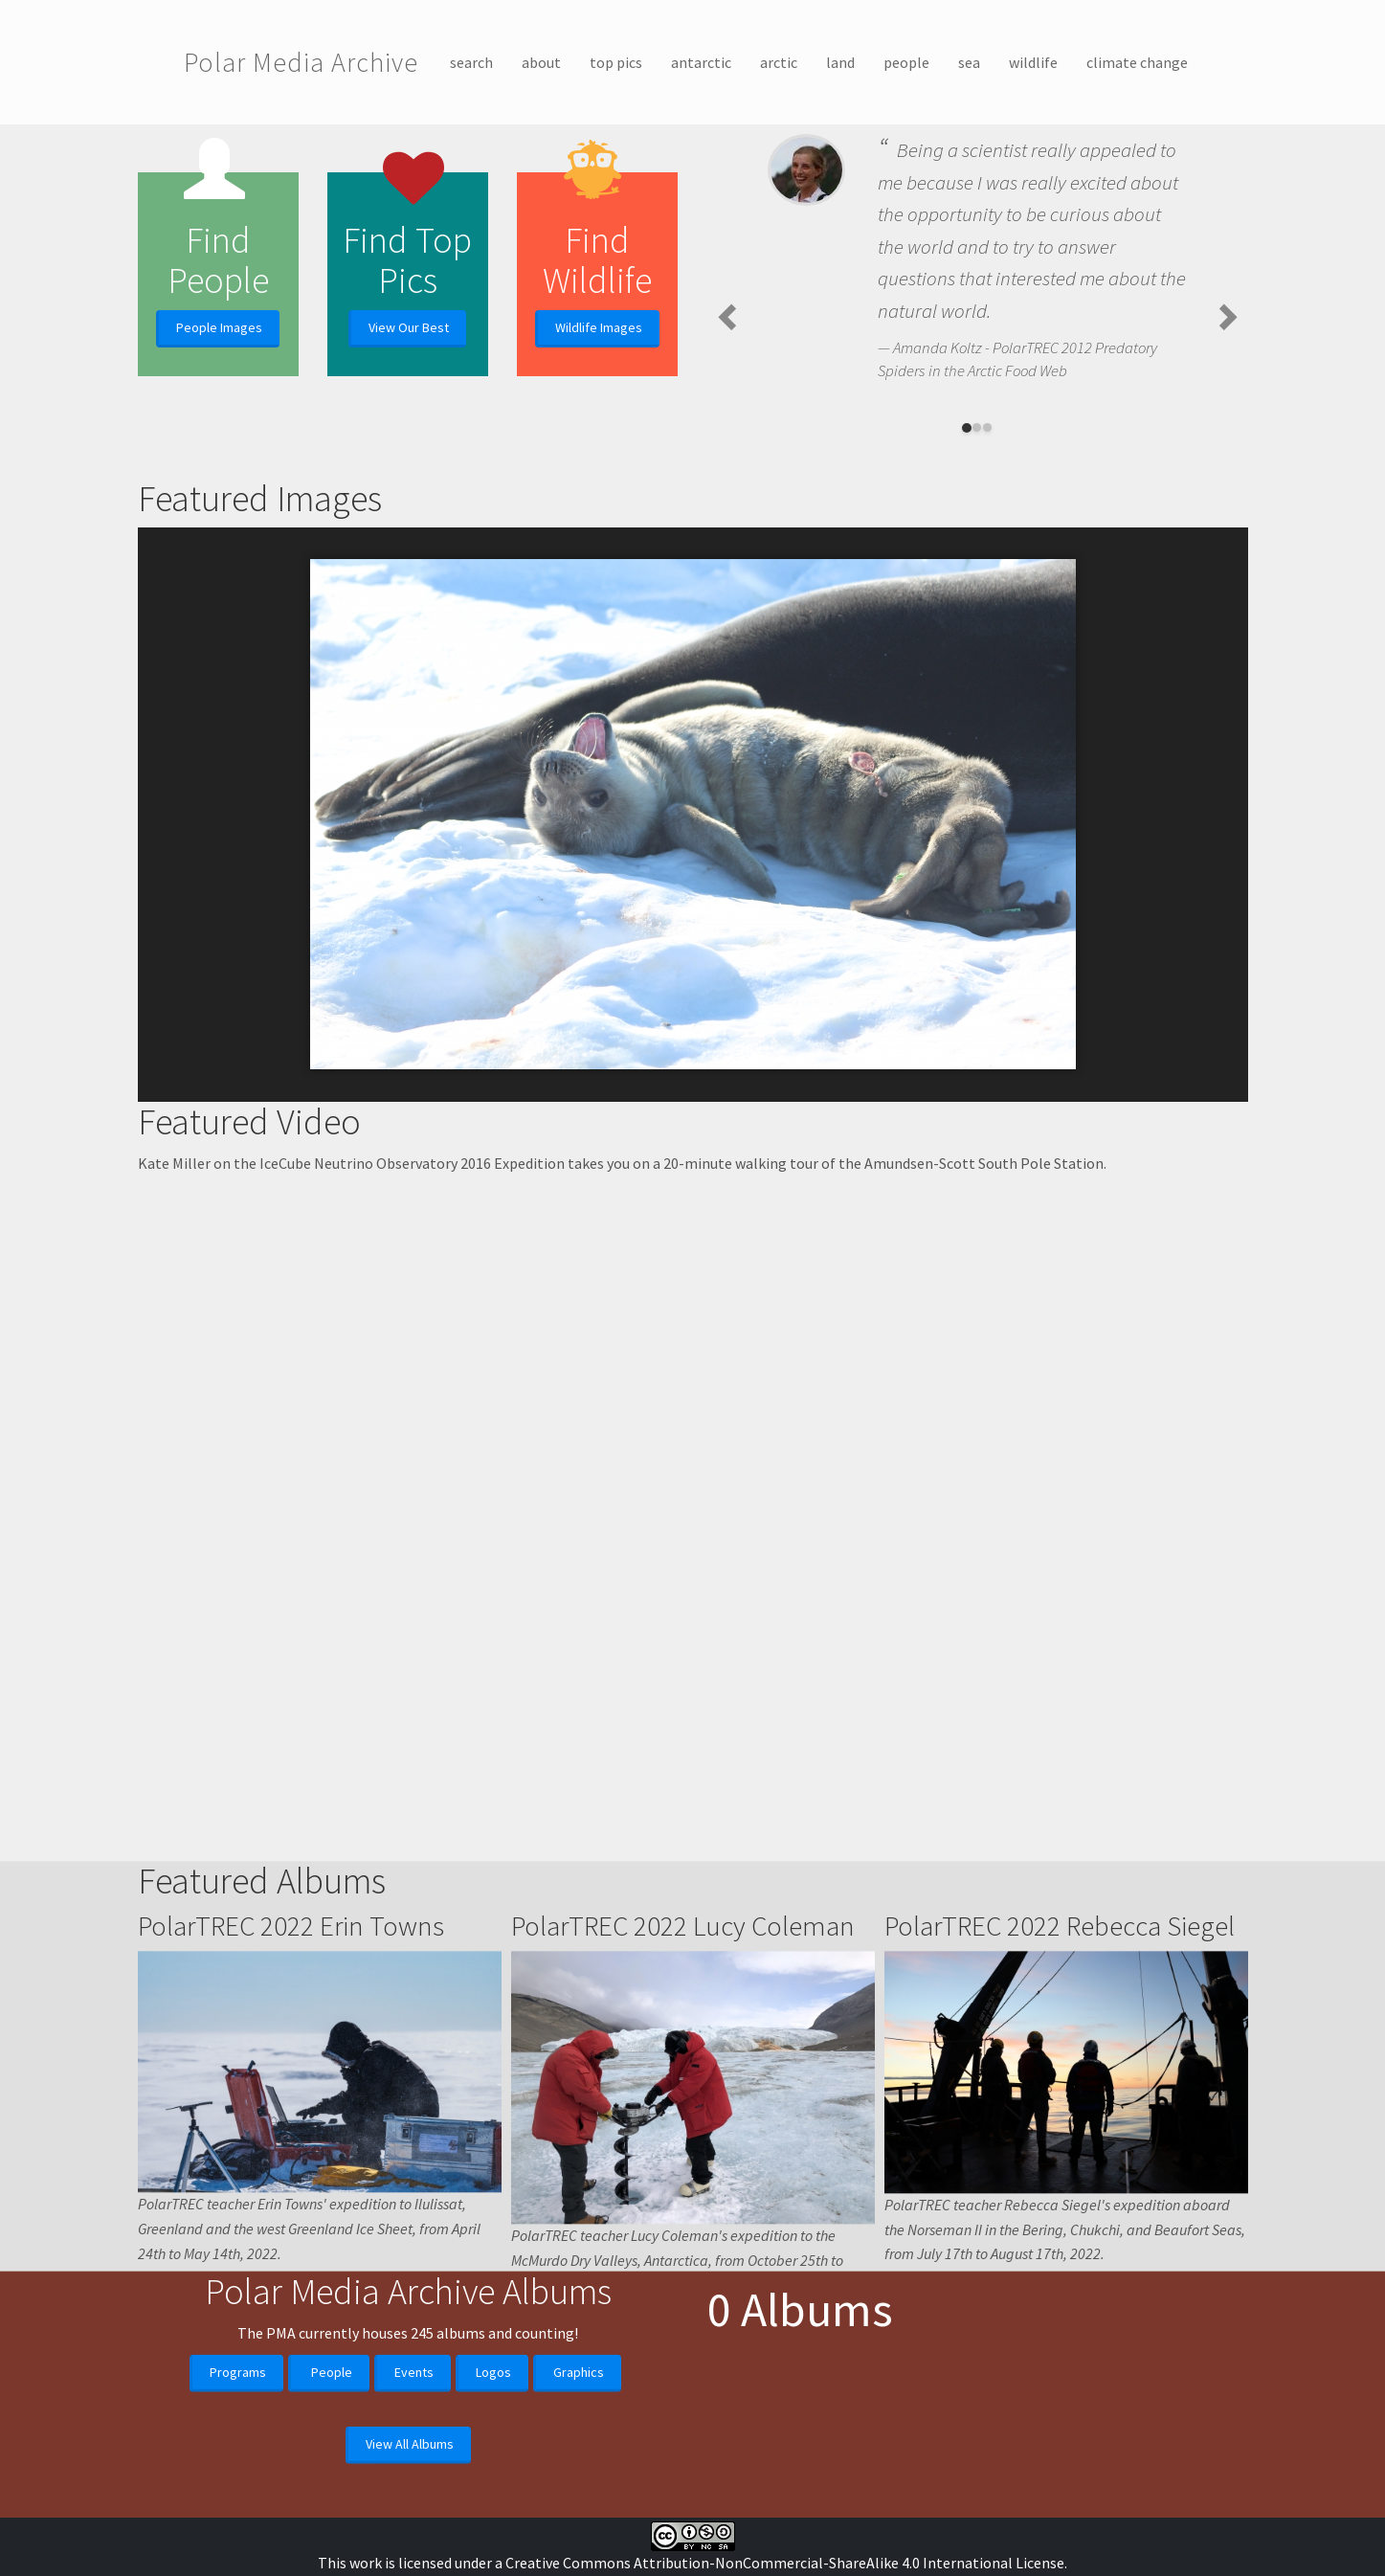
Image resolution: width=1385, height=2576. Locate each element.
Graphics (578, 2520)
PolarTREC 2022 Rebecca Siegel (1059, 2188)
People (331, 2520)
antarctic (701, 62)
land (840, 62)
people (906, 62)
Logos (493, 2520)
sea (969, 62)
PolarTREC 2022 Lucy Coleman (683, 2188)
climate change (1137, 62)
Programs (238, 2520)
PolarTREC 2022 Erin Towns (291, 2188)
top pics (616, 62)
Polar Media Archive (301, 62)
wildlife (1033, 62)
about (541, 62)
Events (414, 2520)
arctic (778, 62)
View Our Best (409, 327)
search (471, 62)
